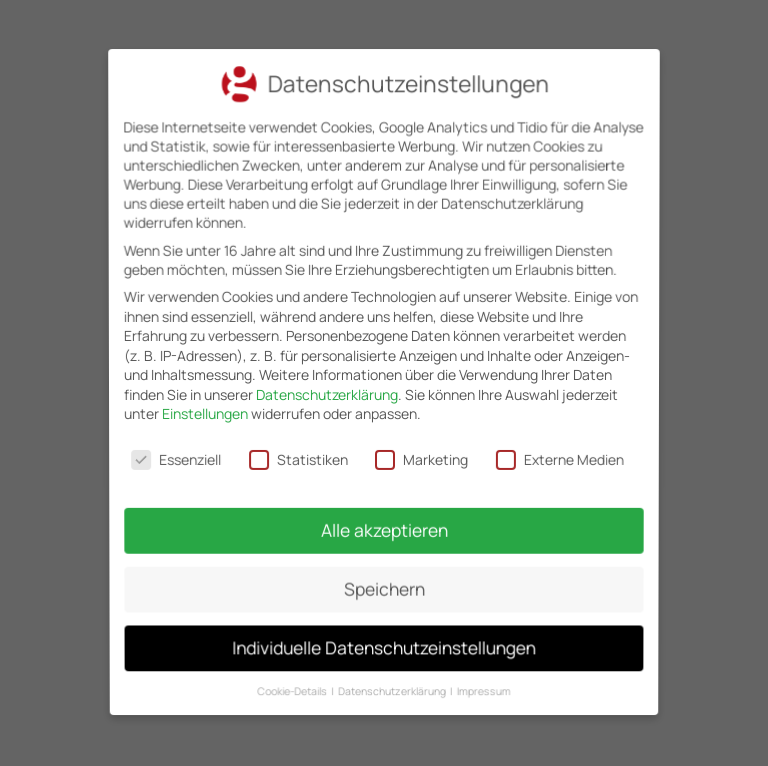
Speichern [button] (384, 581)
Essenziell (178, 458)
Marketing (421, 458)
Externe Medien (557, 458)
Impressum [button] (479, 675)
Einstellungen (206, 413)
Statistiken (299, 458)
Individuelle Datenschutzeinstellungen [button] (383, 636)
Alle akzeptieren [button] (384, 525)
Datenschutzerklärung (327, 394)
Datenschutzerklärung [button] (392, 675)
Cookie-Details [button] (297, 675)
